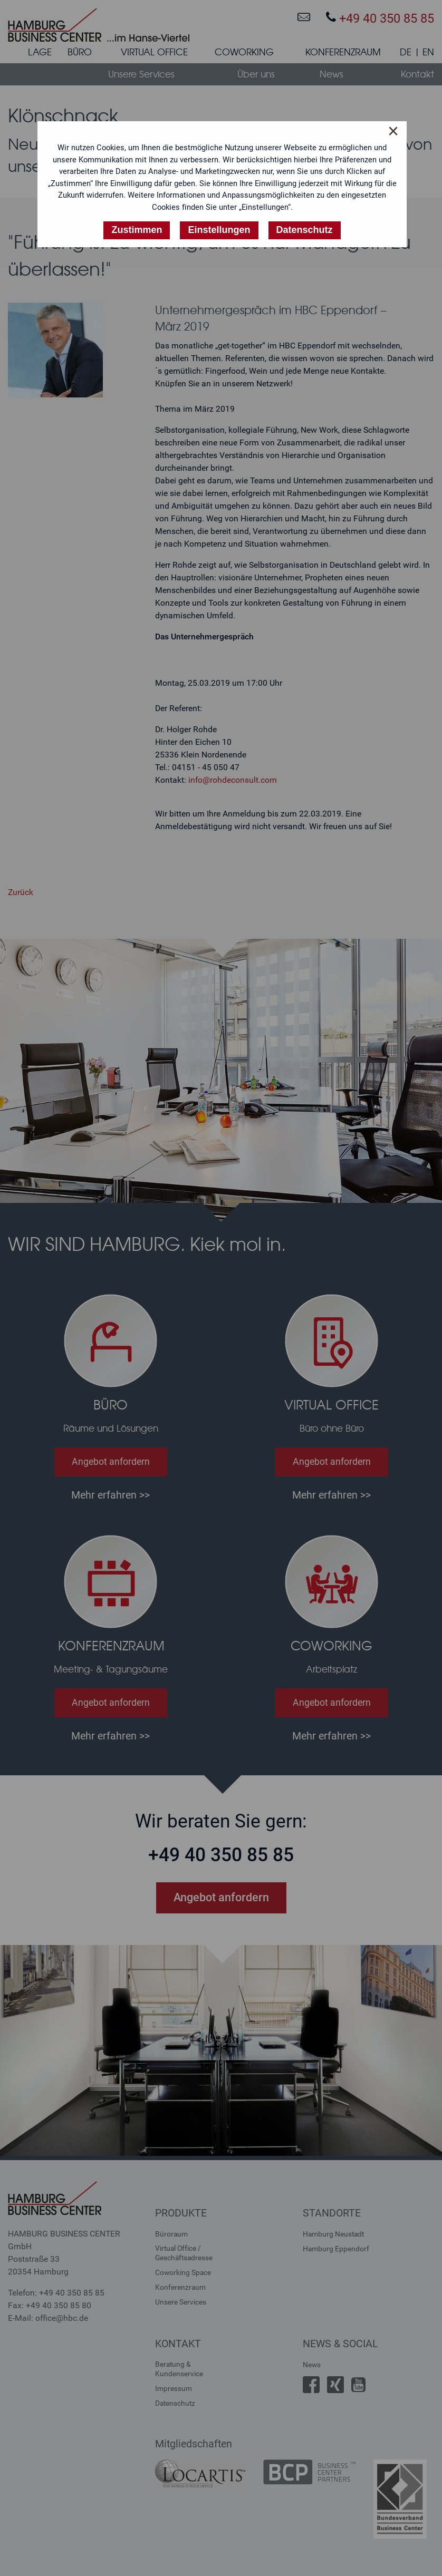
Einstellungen (219, 230)
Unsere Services (180, 2302)
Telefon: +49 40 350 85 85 (56, 2293)
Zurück (20, 892)
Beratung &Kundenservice (179, 2369)
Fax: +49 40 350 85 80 (49, 2305)
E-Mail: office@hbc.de (48, 2318)
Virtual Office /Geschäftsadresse (184, 2253)
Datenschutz (175, 2403)
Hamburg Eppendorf (336, 2248)
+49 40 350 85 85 (380, 18)
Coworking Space (183, 2272)
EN (428, 52)
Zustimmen (136, 230)
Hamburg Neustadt (333, 2234)
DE (405, 52)
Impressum (173, 2388)
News (312, 2364)
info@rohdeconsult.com (232, 780)
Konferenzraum (180, 2287)
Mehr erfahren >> (110, 1495)
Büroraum (171, 2234)
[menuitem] (40, 54)
